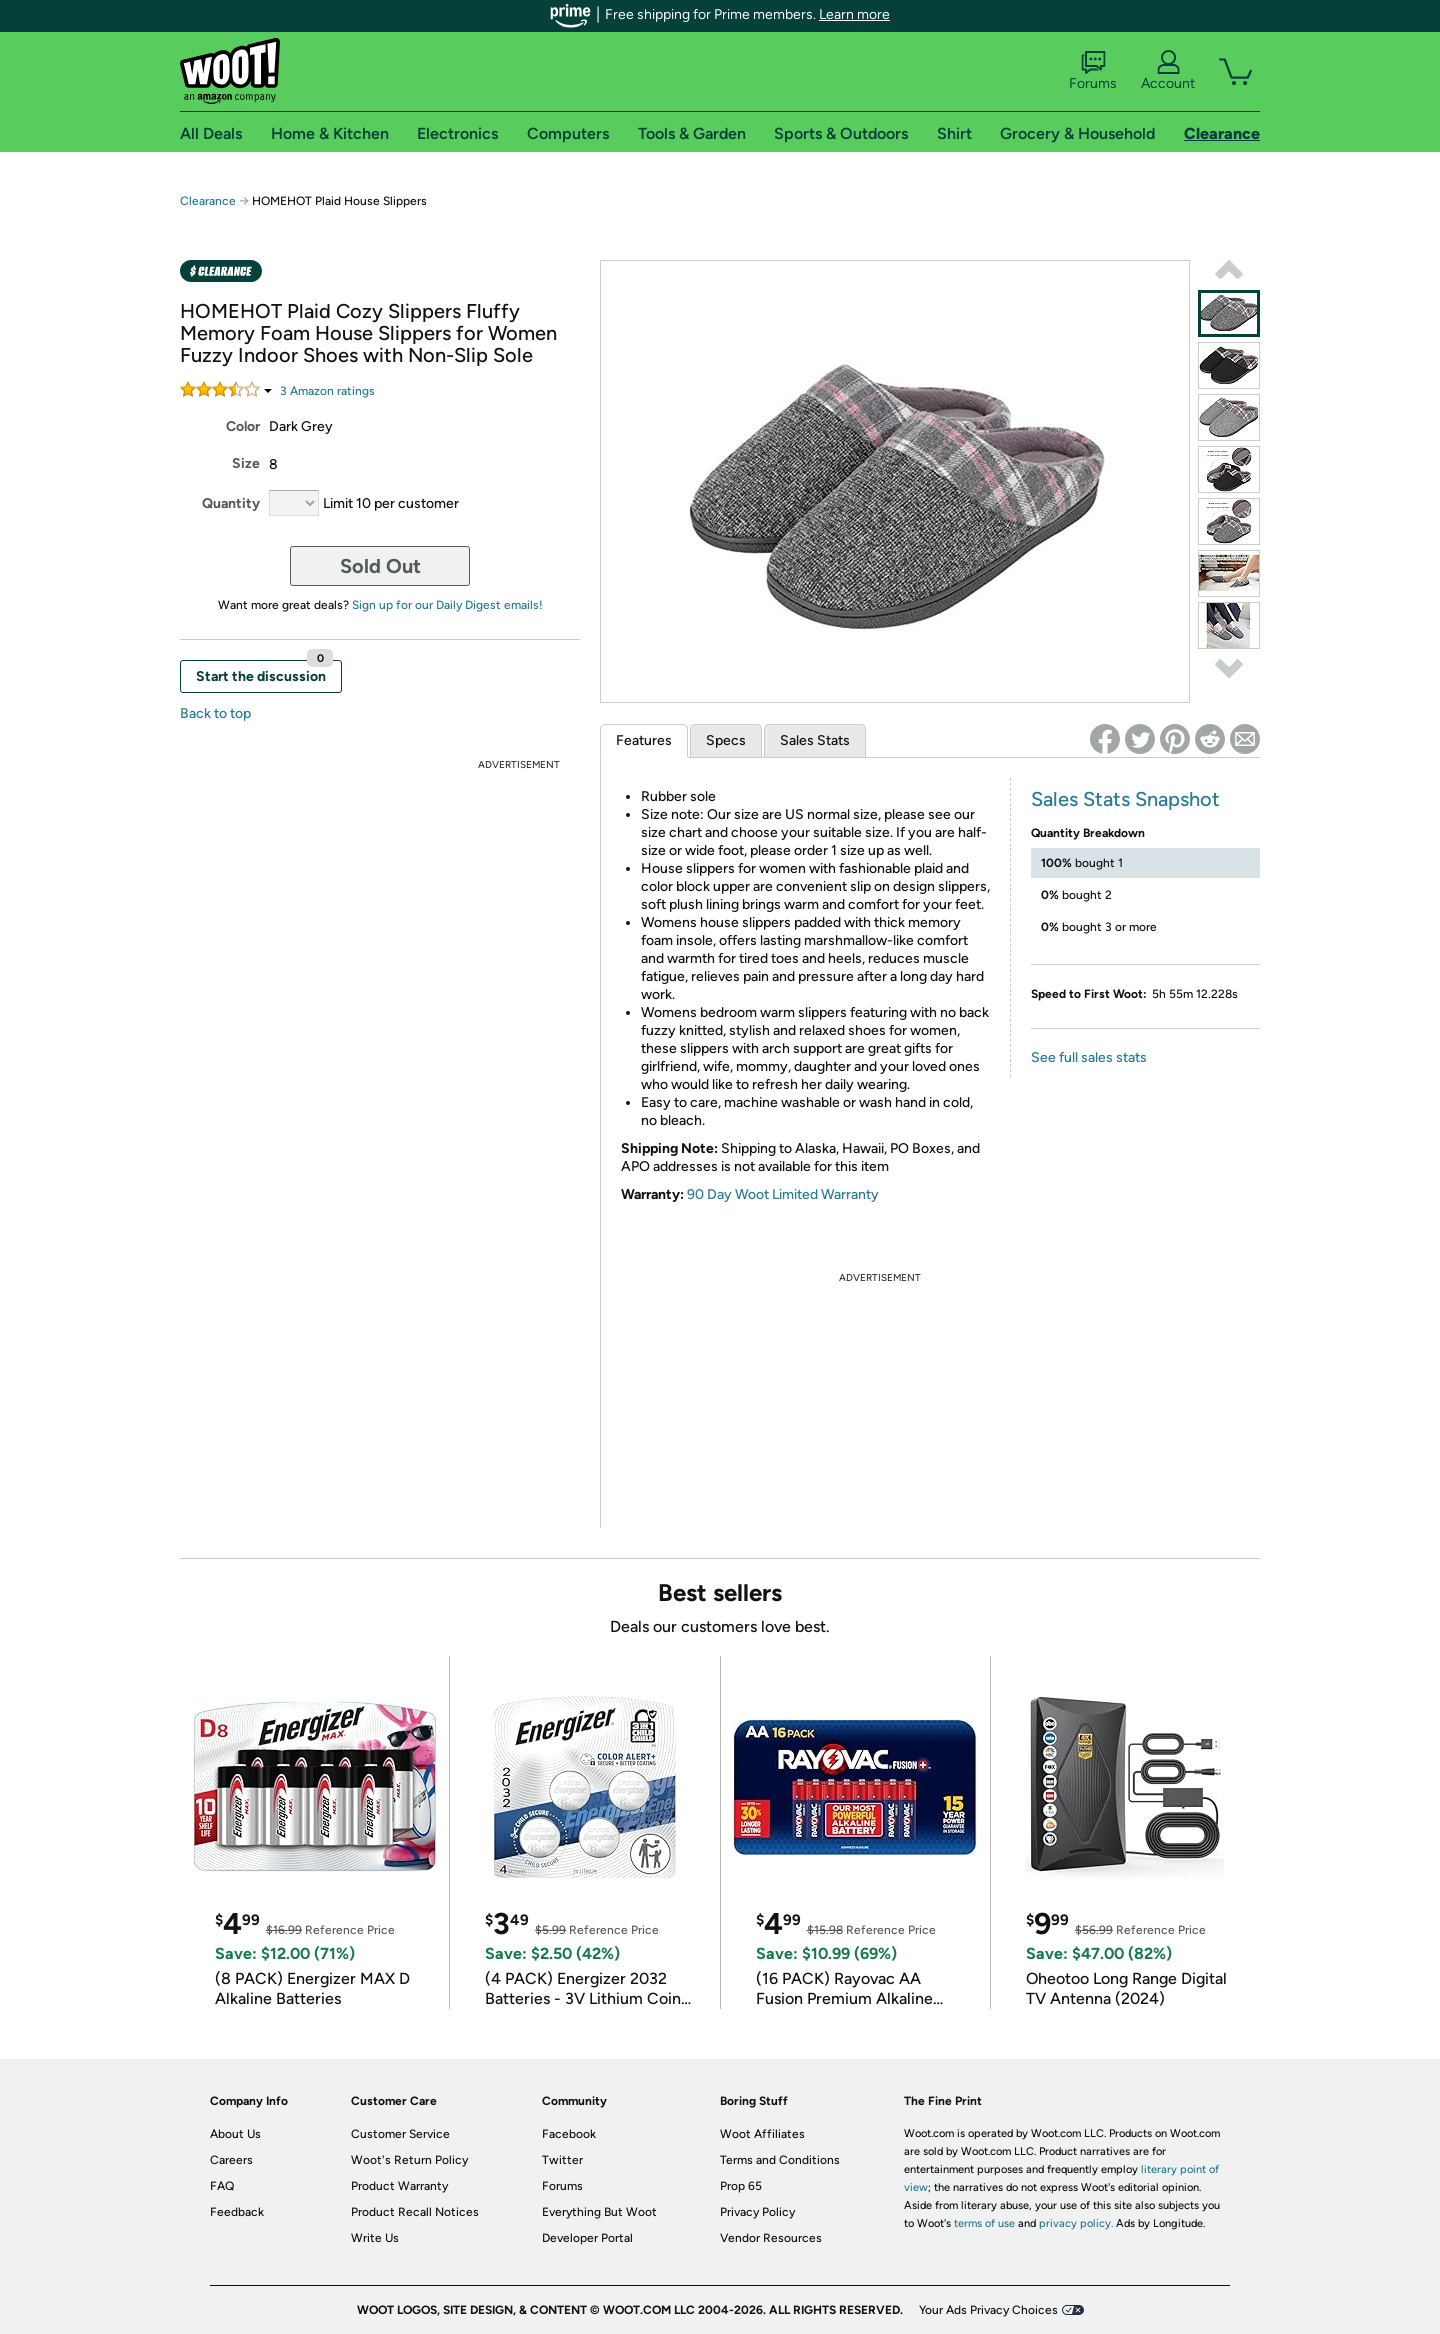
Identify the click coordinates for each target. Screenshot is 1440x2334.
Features (644, 740)
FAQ (222, 2186)
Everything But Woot (599, 2212)
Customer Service (400, 2134)
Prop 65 (741, 2186)
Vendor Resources (771, 2238)
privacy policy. (1076, 2223)
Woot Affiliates (762, 2134)
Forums (1093, 71)
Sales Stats (815, 740)
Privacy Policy (757, 2212)
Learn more (854, 14)
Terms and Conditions (780, 2160)
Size (246, 463)
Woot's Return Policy (409, 2160)
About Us (235, 2134)
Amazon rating (327, 391)
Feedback (237, 2212)
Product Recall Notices (415, 2212)
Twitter (562, 2160)
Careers (231, 2160)
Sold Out (380, 566)
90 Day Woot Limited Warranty (783, 1194)
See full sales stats (1089, 1057)
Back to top (215, 713)
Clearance (208, 201)
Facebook (569, 2134)
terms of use (984, 2223)
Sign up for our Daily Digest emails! (447, 605)
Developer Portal (587, 2238)
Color (243, 426)
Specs (726, 740)
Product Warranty (399, 2186)
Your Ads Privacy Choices (988, 2310)
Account (1168, 71)
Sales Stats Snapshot (1125, 799)
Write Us (375, 2238)
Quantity (231, 503)
